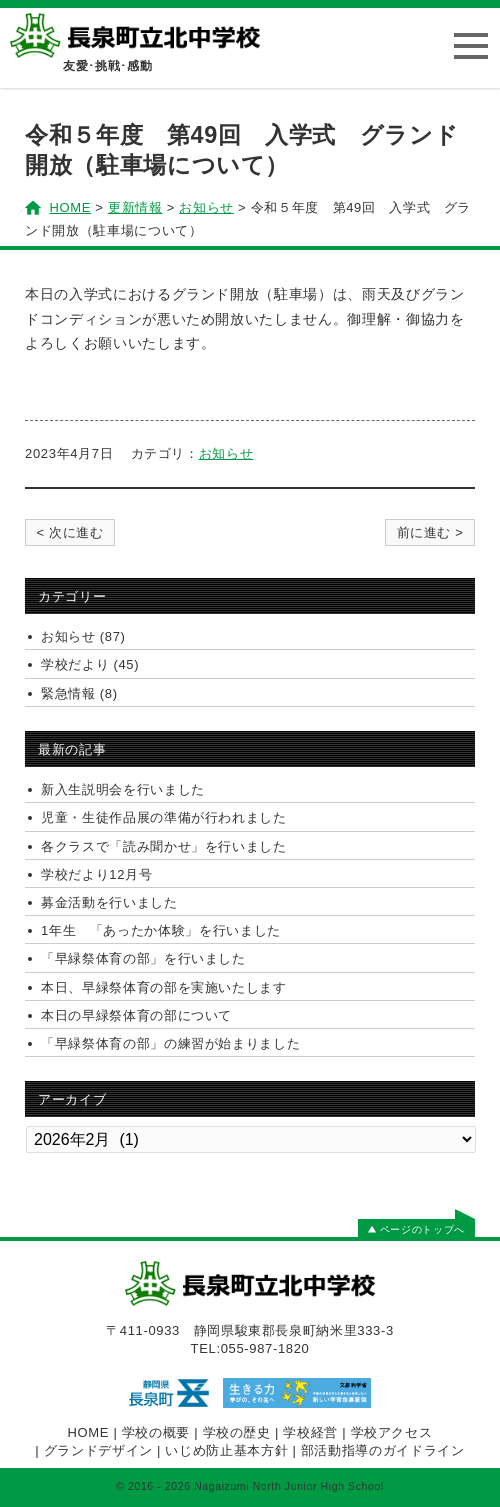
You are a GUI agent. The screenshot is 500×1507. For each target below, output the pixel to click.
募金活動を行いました (109, 902)
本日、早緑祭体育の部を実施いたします (164, 987)
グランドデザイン (98, 1450)
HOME (89, 1432)
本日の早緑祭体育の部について (136, 1015)
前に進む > (430, 532)
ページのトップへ (416, 1229)
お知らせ (226, 453)
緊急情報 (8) (79, 693)
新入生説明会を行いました (123, 789)
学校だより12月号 (96, 874)
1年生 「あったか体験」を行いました (161, 930)
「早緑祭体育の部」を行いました (143, 958)
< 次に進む (69, 532)
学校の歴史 (237, 1432)
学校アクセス (392, 1432)
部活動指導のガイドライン (383, 1450)
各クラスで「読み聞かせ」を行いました (164, 846)
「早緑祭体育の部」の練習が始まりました (170, 1043)
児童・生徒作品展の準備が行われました (164, 817)
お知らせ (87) (83, 636)
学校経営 (310, 1432)
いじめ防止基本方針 (226, 1450)
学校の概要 (156, 1432)
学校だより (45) (90, 664)
